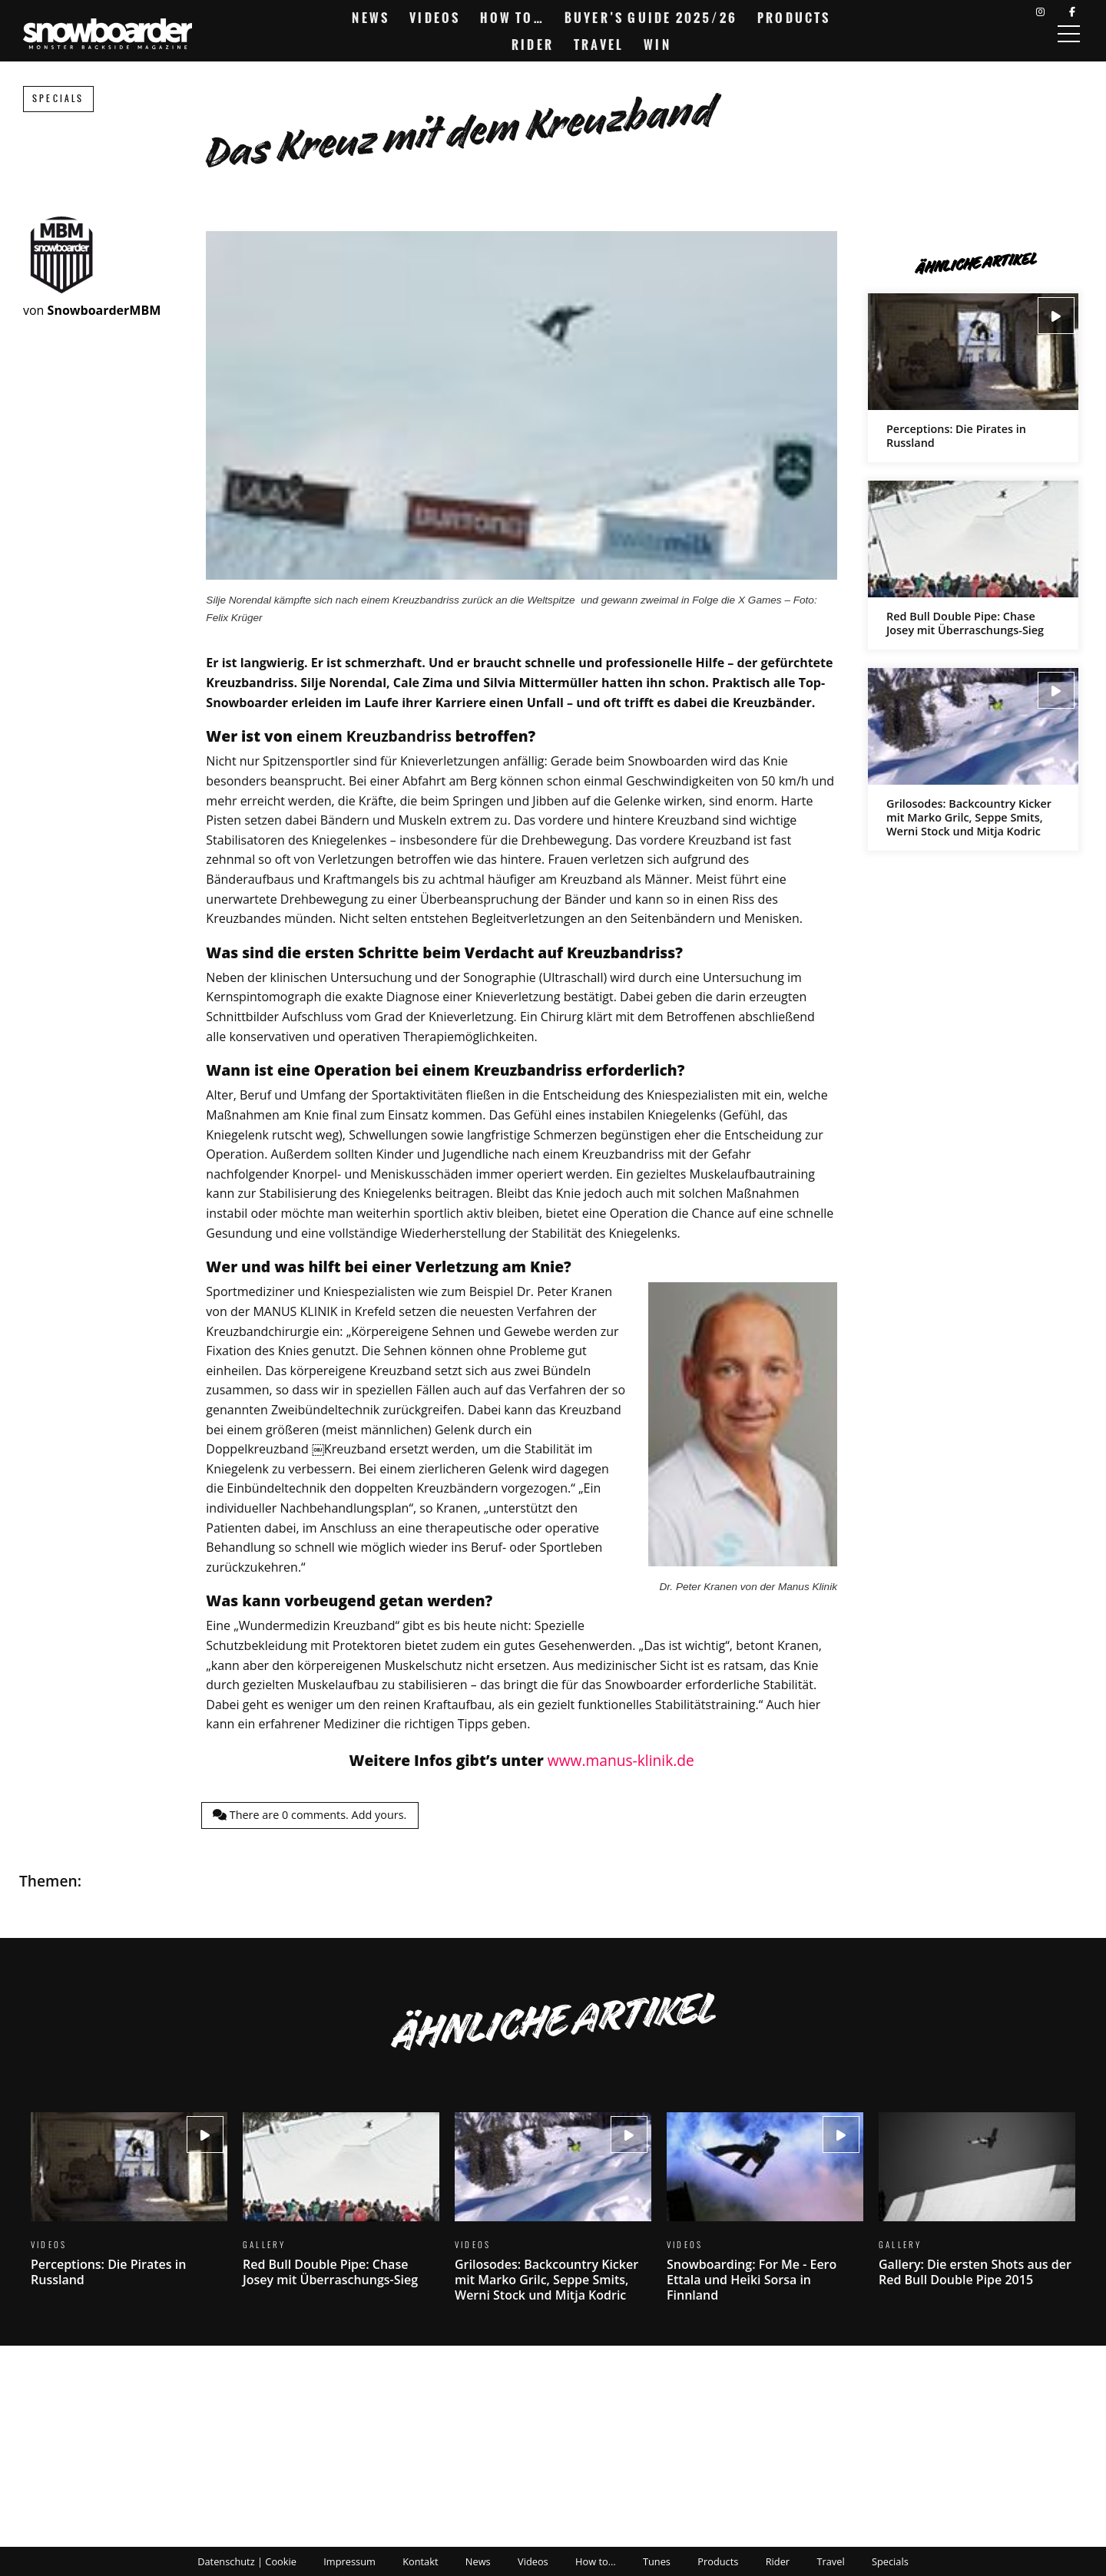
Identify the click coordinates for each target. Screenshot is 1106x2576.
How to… (512, 17)
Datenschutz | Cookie (246, 2561)
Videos (434, 17)
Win (657, 44)
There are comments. (309, 1814)
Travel (599, 44)
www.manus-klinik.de (621, 1760)
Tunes (657, 2561)
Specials (58, 98)
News (370, 17)
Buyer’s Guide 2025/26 (651, 17)
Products (794, 17)
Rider (533, 44)
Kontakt (420, 2561)
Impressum (349, 2561)
